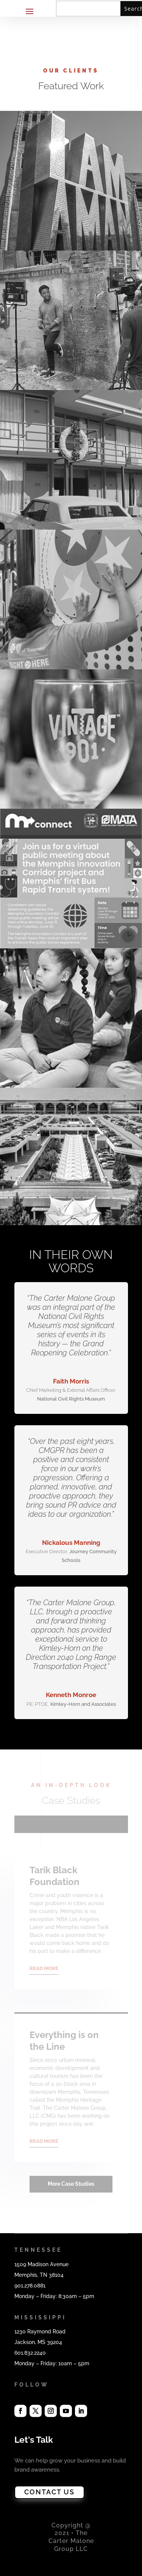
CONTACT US (49, 2492)
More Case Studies (71, 2184)
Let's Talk (33, 2439)
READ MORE (44, 1968)
